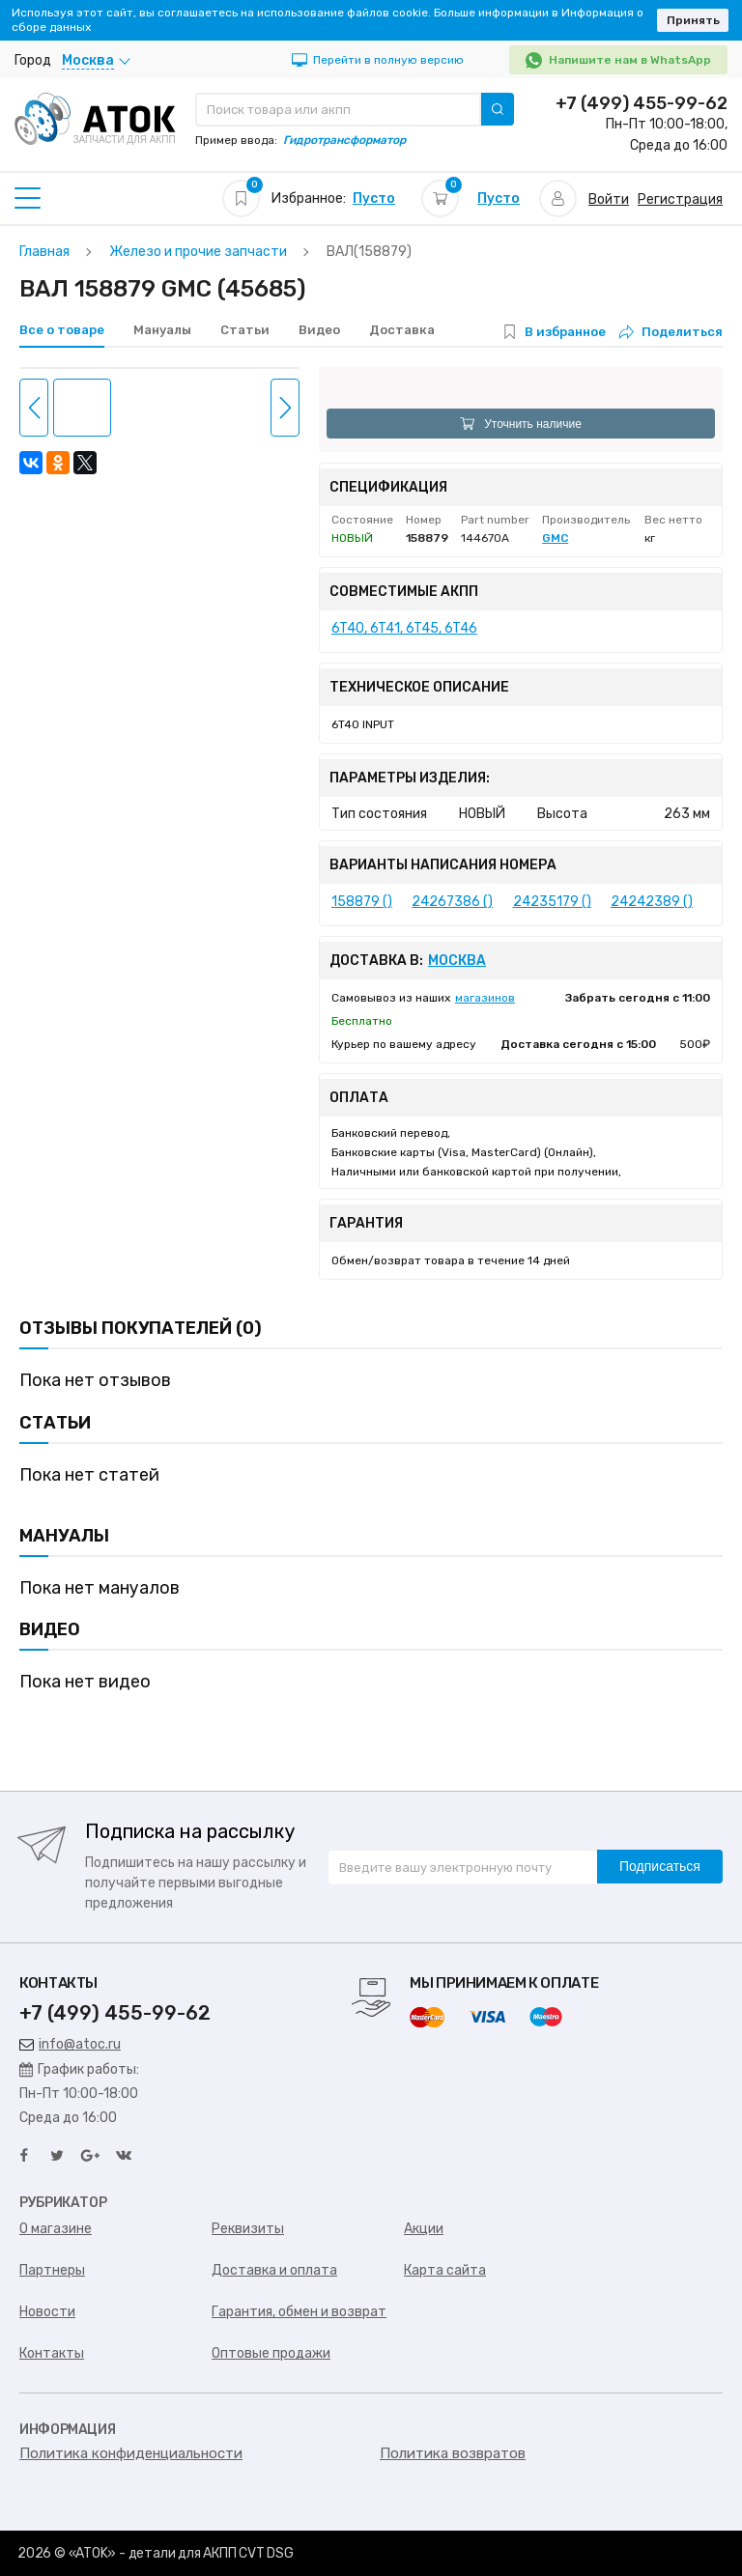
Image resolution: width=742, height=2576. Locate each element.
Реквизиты (248, 2229)
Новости (47, 2312)
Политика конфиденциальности (131, 2453)
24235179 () (552, 901)
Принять (693, 20)
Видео (319, 330)
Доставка (402, 330)
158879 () (361, 901)
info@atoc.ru (70, 2044)
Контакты (51, 2353)
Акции (423, 2229)
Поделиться (671, 332)
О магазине (55, 2229)
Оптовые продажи (271, 2353)
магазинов (485, 998)
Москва (457, 961)
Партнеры (52, 2270)
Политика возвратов (453, 2453)
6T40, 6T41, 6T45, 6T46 (404, 628)
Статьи (245, 330)
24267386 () (452, 901)
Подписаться (659, 1866)
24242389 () (652, 901)
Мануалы (162, 330)
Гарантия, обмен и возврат (299, 2312)
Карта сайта (445, 2270)
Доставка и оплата (274, 2270)
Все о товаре (61, 330)
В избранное (565, 332)
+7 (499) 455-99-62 (642, 103)
